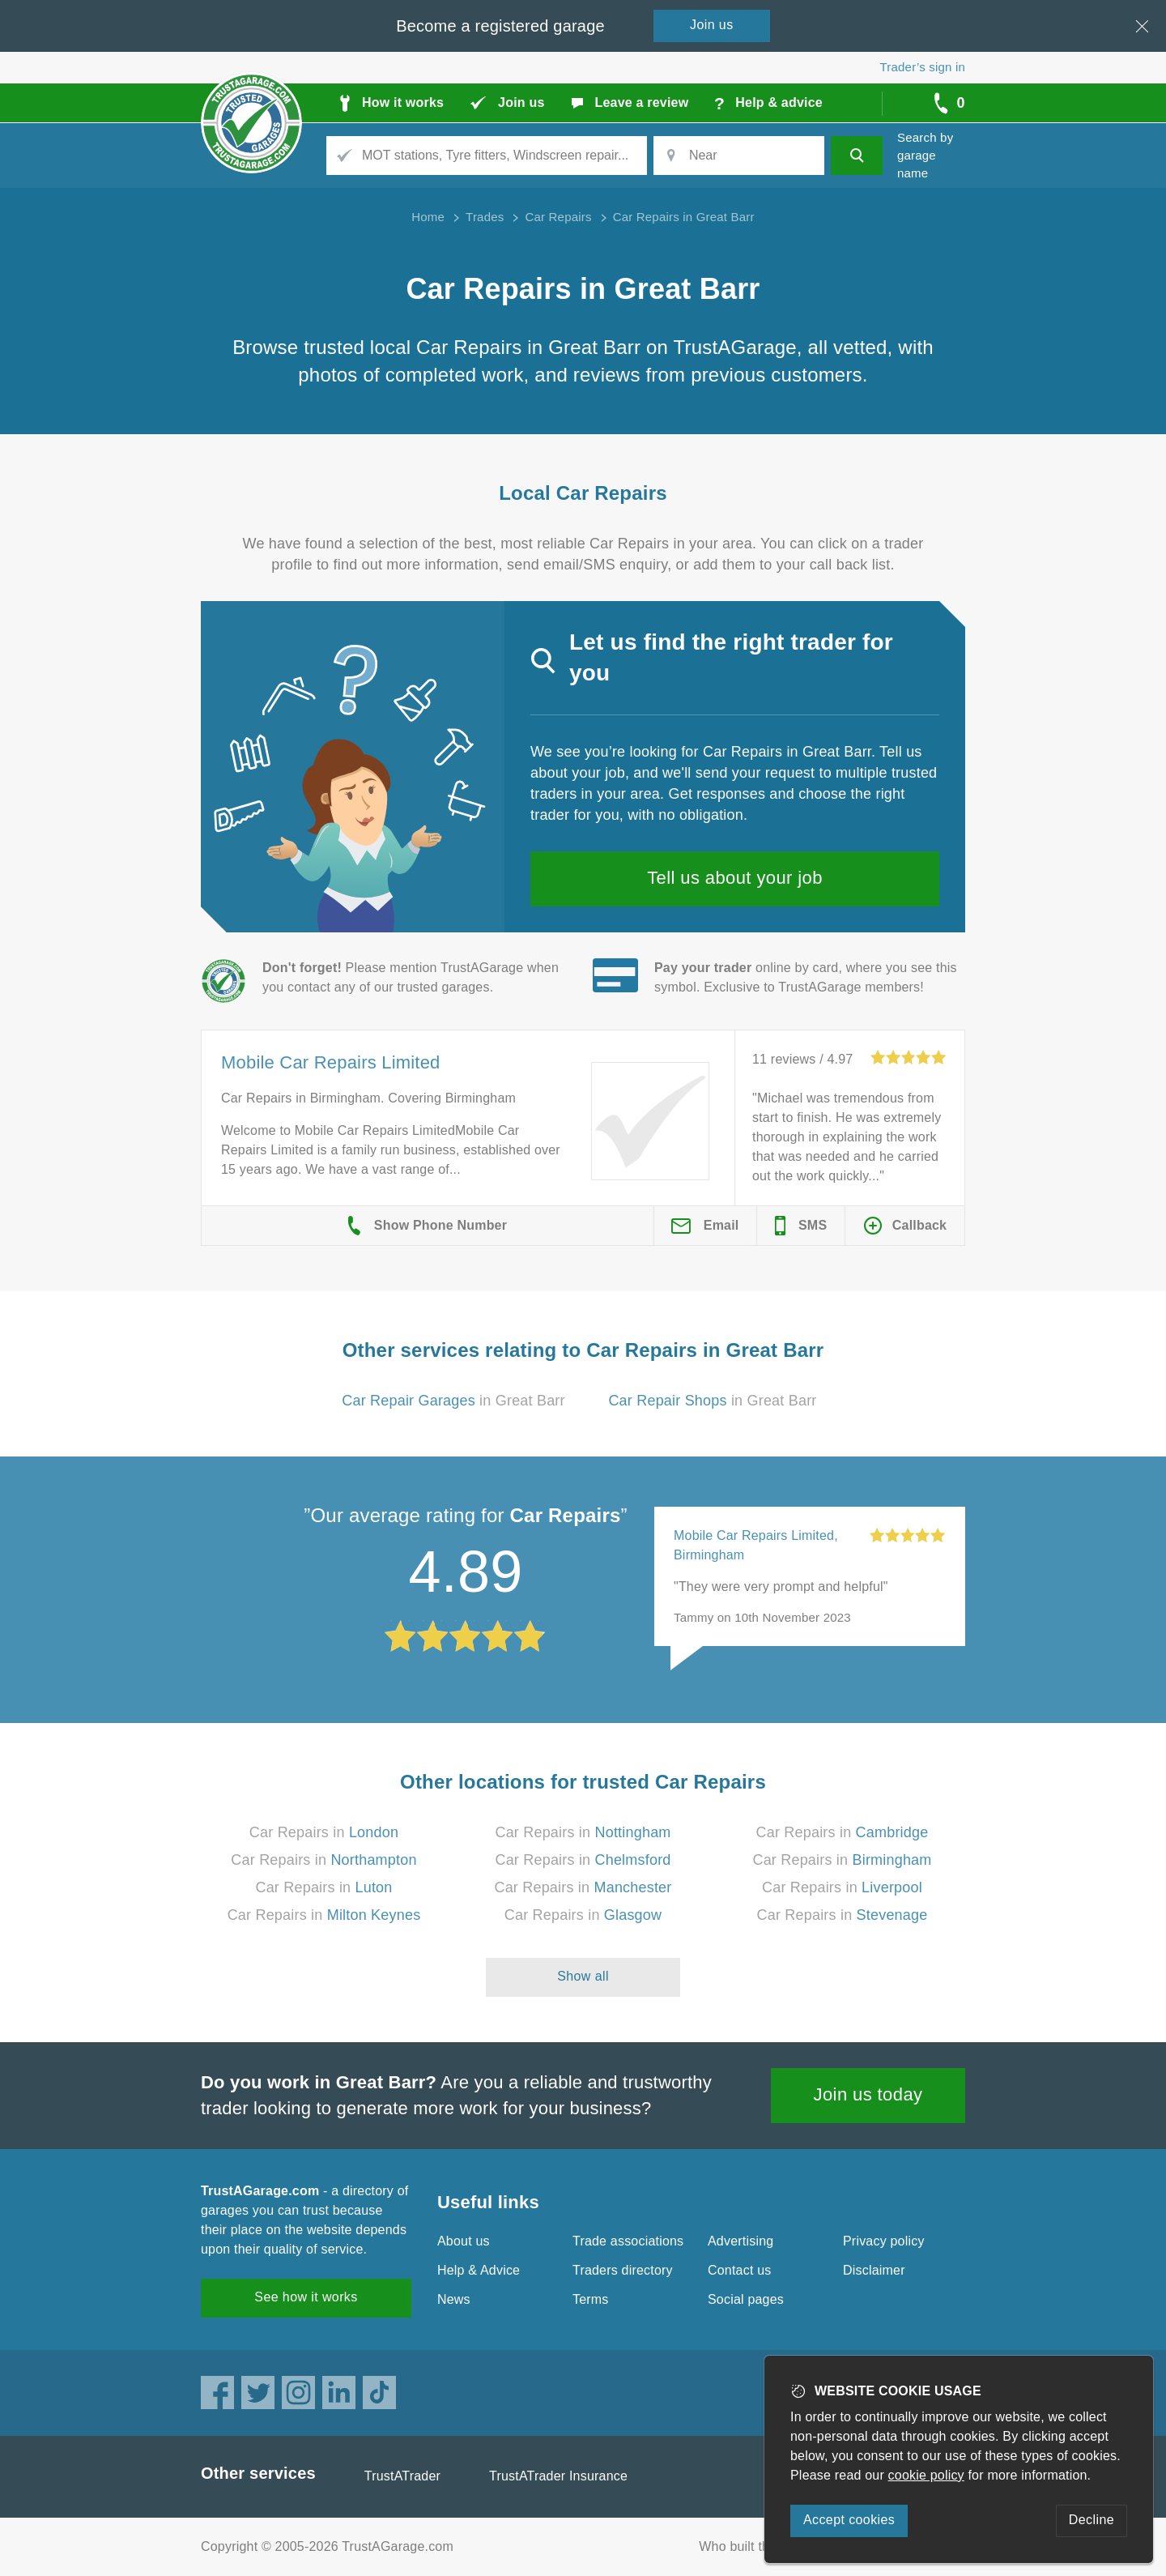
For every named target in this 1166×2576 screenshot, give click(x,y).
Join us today (868, 2094)
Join (712, 25)
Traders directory (622, 2270)
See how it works (305, 2297)
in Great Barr (453, 1400)
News (453, 2299)
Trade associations (627, 2241)
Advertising (740, 2241)
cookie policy (926, 2475)
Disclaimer (874, 2270)
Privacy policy (884, 2241)
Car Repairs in (323, 1832)
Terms (590, 2299)
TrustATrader (402, 2476)
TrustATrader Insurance (558, 2476)
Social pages (746, 2299)
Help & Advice (478, 2270)
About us (463, 2241)
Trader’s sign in (922, 67)
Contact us (739, 2270)
